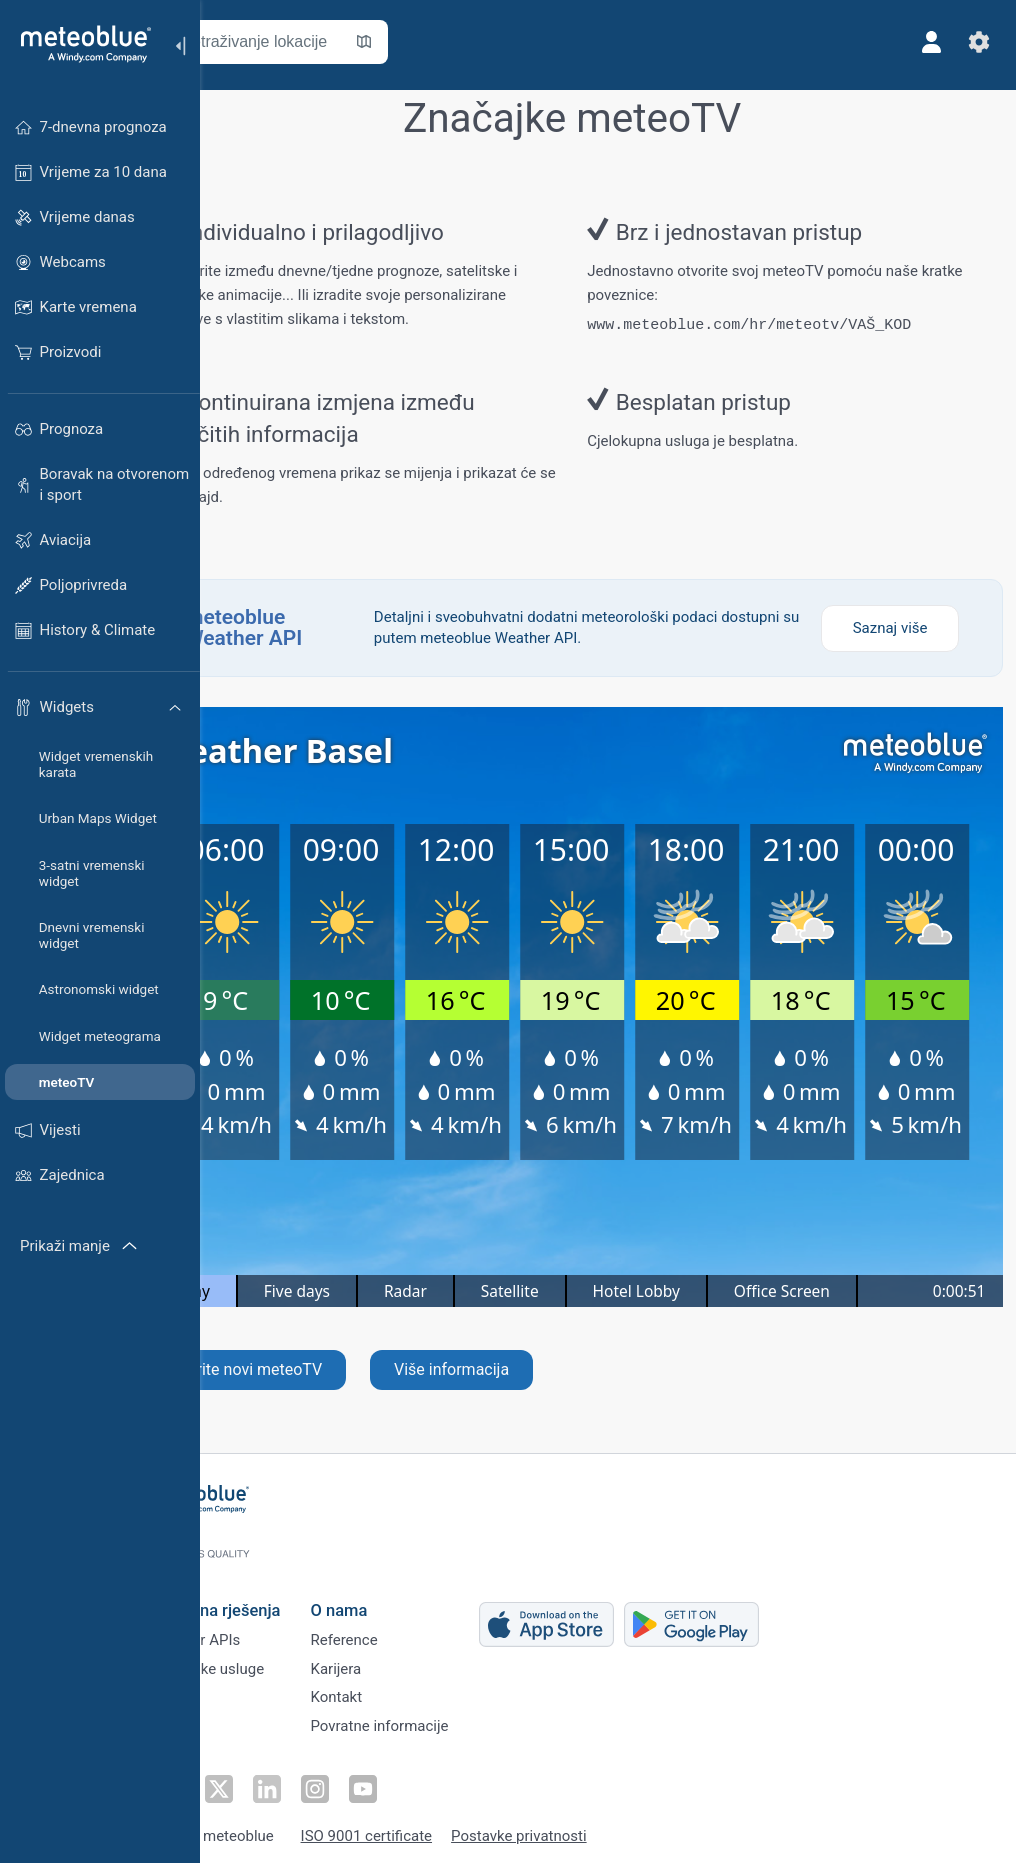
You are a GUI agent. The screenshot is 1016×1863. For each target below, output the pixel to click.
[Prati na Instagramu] (377, 1779)
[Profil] (924, 42)
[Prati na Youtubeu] (423, 1779)
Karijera (405, 1656)
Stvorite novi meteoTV (322, 1369)
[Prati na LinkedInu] (331, 1779)
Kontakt (406, 1689)
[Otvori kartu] (443, 42)
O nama (408, 1589)
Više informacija (530, 1369)
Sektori (243, 1689)
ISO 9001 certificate (436, 1825)
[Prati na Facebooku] (239, 1779)
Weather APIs (265, 1623)
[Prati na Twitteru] (285, 1779)
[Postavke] (972, 42)
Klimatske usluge (277, 1656)
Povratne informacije (449, 1722)
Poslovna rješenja (285, 1589)
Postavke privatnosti (589, 1825)
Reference (413, 1623)
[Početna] (79, 44)
